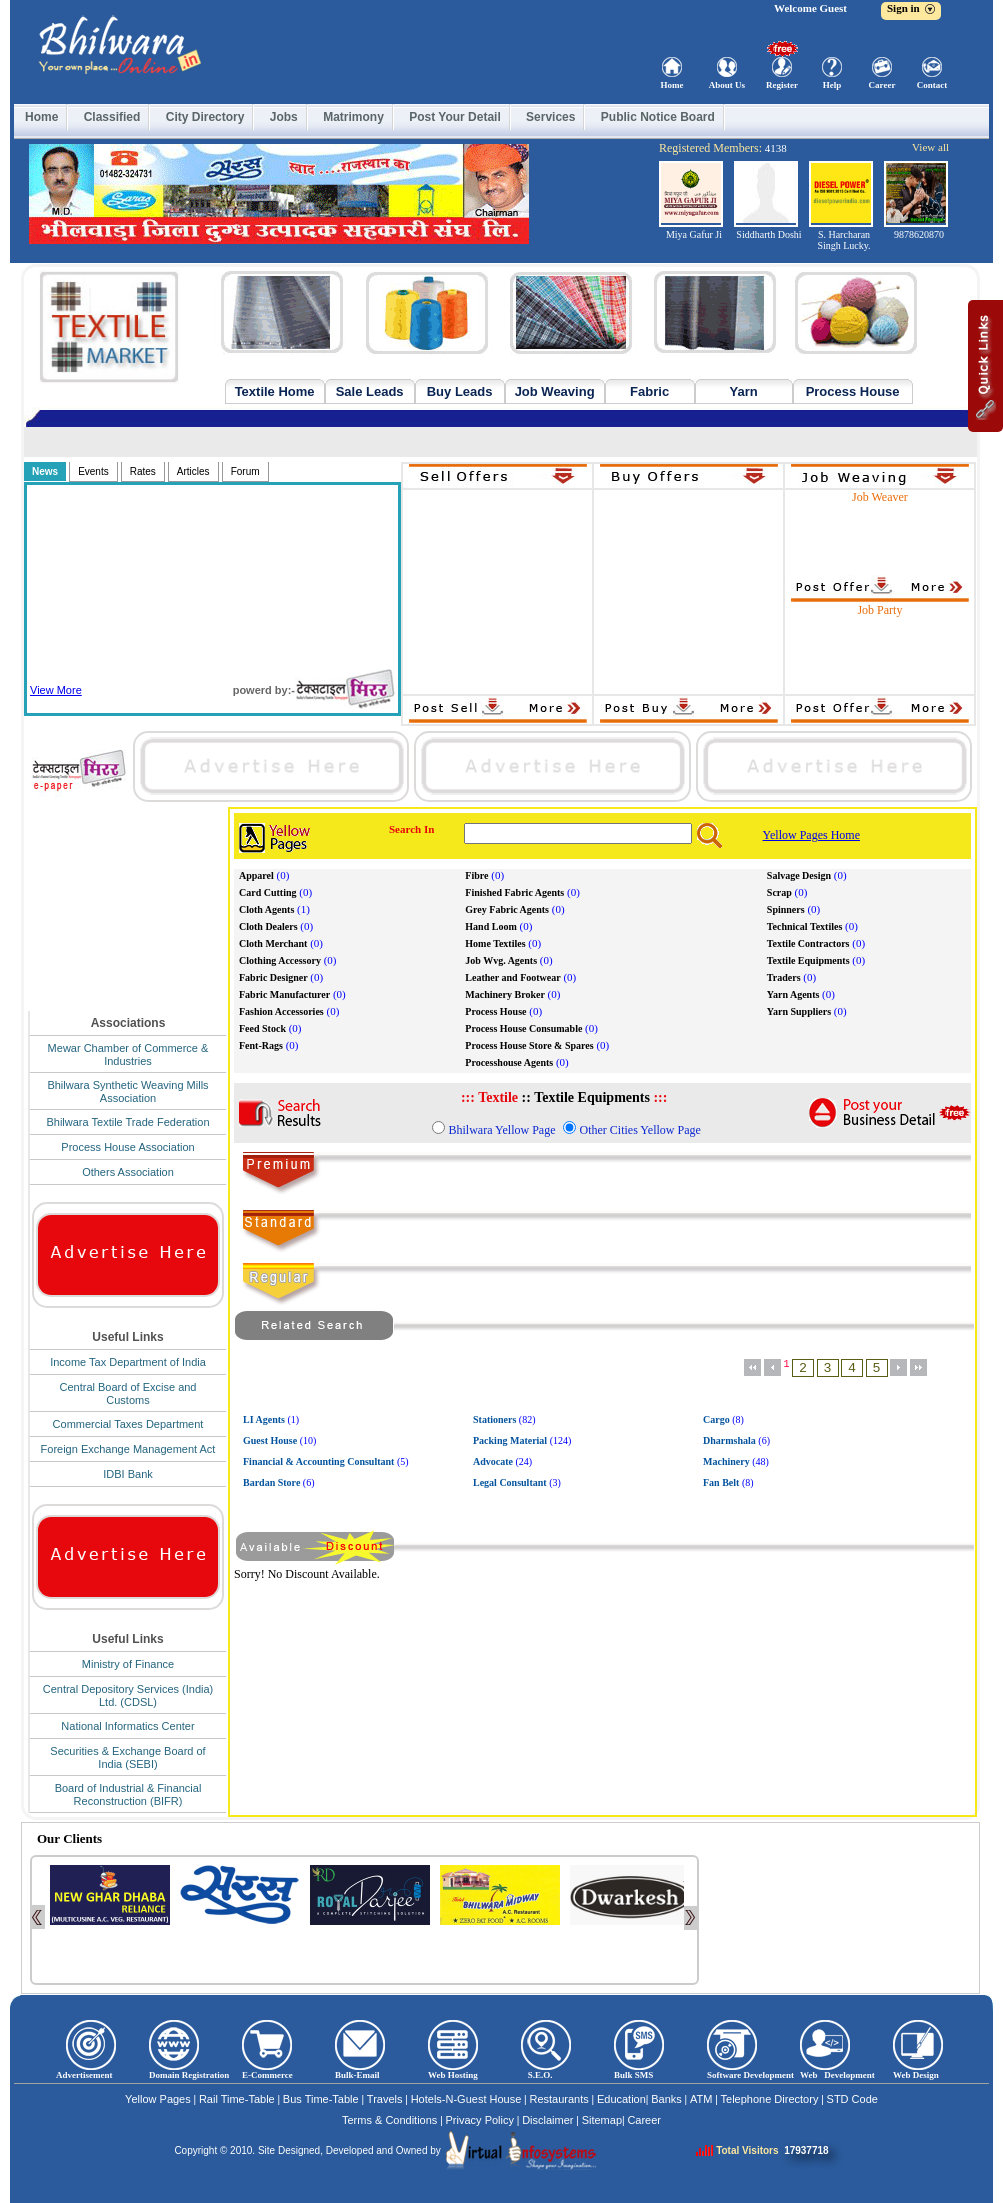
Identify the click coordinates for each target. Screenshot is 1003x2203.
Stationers (494, 1419)
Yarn (744, 391)
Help (832, 85)
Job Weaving (555, 391)
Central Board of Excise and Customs (128, 1393)
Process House (853, 391)
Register (782, 85)
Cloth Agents (266, 909)
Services (550, 117)
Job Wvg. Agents (501, 960)
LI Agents (264, 1419)
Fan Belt (721, 1482)
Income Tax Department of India (128, 1362)
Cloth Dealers (268, 926)
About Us (727, 85)
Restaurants (558, 2099)
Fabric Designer (273, 977)
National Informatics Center (127, 1726)
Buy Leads (460, 391)
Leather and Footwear (512, 977)
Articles (193, 471)
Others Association (128, 1172)
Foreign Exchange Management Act (128, 1449)
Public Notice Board (658, 117)
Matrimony (353, 117)
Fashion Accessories (281, 1011)
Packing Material (510, 1440)
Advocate (493, 1461)
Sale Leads (370, 391)
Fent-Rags (261, 1045)
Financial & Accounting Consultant (318, 1461)
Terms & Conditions (389, 2120)
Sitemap (602, 2120)
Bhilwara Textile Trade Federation (127, 1122)
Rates (143, 471)
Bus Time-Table (321, 2099)
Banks (666, 2099)
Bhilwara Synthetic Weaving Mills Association (127, 1091)
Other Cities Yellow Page (639, 1130)
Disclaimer (547, 2120)
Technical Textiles (804, 926)
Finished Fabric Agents (514, 892)
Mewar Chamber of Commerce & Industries (128, 1054)
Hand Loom (490, 926)
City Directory (205, 117)
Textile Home (275, 391)
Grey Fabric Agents (507, 909)
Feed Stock (262, 1028)
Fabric (649, 391)
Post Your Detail (455, 117)
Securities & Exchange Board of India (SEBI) (127, 1757)
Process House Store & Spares (529, 1045)
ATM (701, 2099)
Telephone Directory (770, 2099)
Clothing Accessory (280, 960)
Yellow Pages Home (811, 835)
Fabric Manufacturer (284, 994)
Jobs (284, 117)
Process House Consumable (523, 1028)
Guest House (270, 1440)
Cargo (716, 1419)
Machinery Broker (505, 994)
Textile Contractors (808, 943)
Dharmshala (729, 1440)
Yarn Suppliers (799, 1011)
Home (672, 85)
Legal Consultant (510, 1482)
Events (93, 471)
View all (930, 147)
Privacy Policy (480, 2120)
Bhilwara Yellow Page (501, 1130)
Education (621, 2099)
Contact (932, 85)
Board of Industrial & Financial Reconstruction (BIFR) (128, 1794)
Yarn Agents (793, 994)
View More (56, 690)
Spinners (786, 909)
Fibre (476, 875)
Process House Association (127, 1147)
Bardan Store (271, 1482)
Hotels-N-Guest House (466, 2099)
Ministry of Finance (128, 1664)
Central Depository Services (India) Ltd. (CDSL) (128, 1695)
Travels (385, 2099)
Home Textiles (495, 943)
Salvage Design (799, 875)
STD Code (852, 2099)
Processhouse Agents (509, 1062)
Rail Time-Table (237, 2099)
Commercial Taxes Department (128, 1424)
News (45, 471)
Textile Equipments (808, 960)
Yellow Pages (158, 2099)
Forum (245, 471)
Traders (784, 977)
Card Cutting (268, 892)
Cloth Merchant (273, 943)
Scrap (779, 892)
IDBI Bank (128, 1474)
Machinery (726, 1461)
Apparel (256, 875)
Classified (112, 117)
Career (882, 85)
